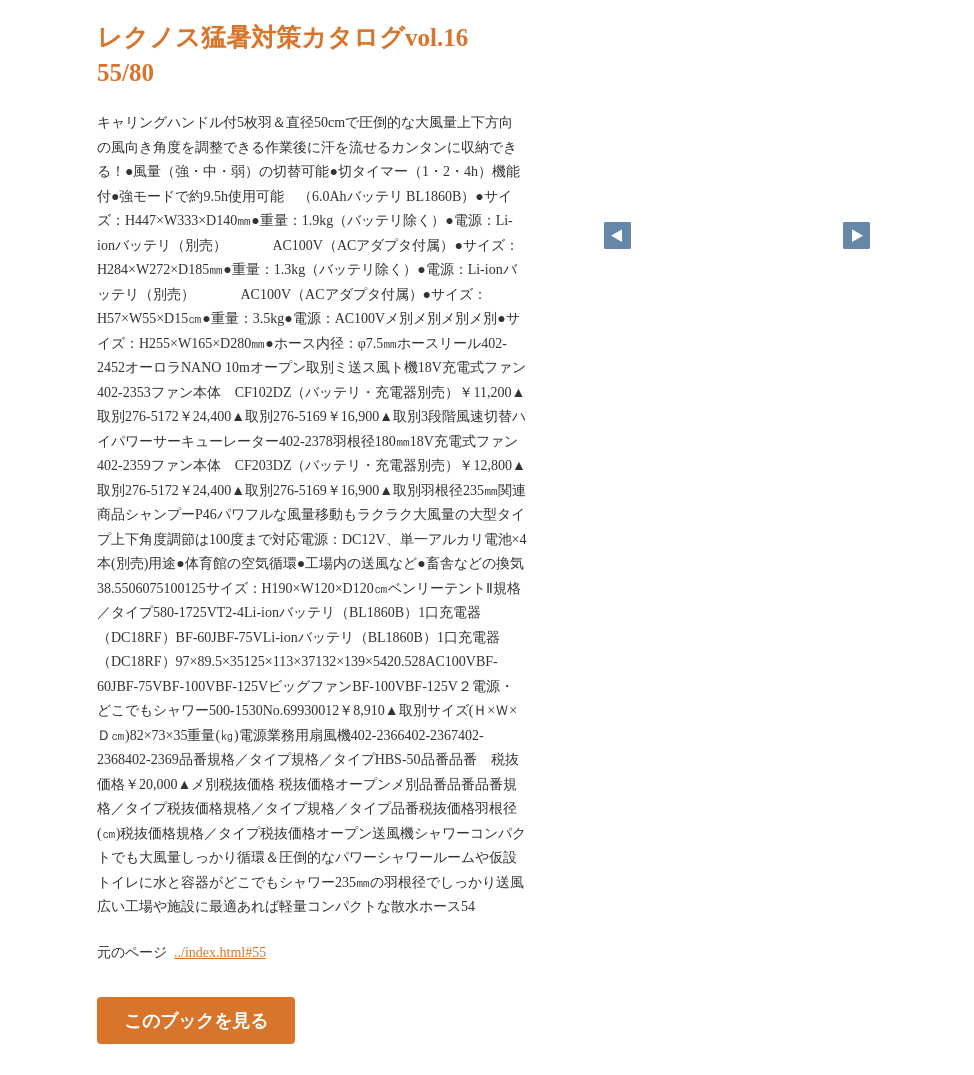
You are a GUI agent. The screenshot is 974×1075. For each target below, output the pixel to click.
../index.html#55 (220, 952)
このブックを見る (196, 1020)
